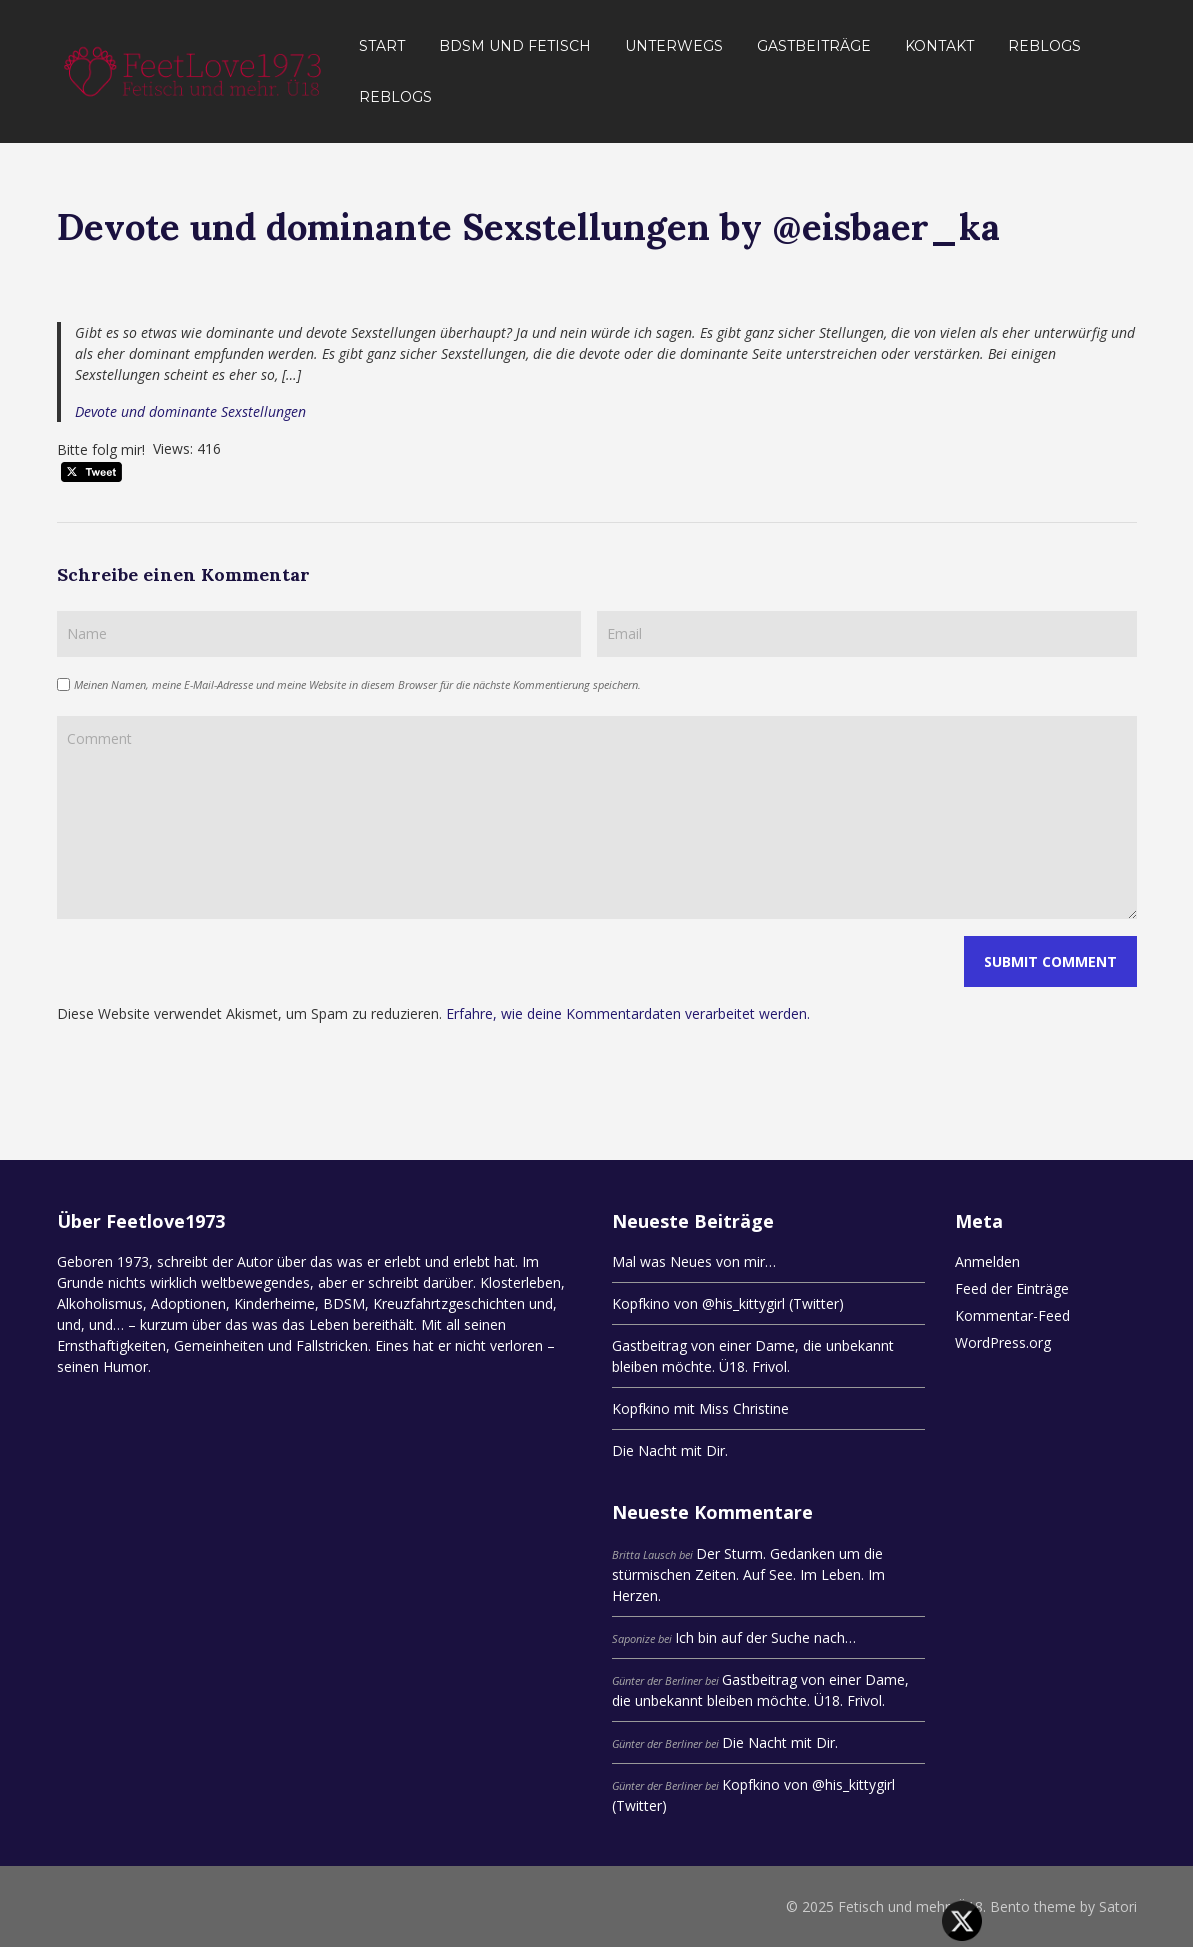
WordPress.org (1003, 1342)
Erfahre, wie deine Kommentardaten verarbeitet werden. (628, 1013)
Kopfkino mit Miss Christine (700, 1408)
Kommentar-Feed (1012, 1315)
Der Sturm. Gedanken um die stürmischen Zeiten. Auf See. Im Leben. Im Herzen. (748, 1574)
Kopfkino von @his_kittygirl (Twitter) (728, 1303)
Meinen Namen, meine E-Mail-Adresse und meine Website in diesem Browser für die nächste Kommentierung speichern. (357, 684)
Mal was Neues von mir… (694, 1261)
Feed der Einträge (1012, 1288)
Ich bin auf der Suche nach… (765, 1637)
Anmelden (987, 1261)
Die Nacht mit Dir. (670, 1450)
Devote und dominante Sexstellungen (190, 411)
